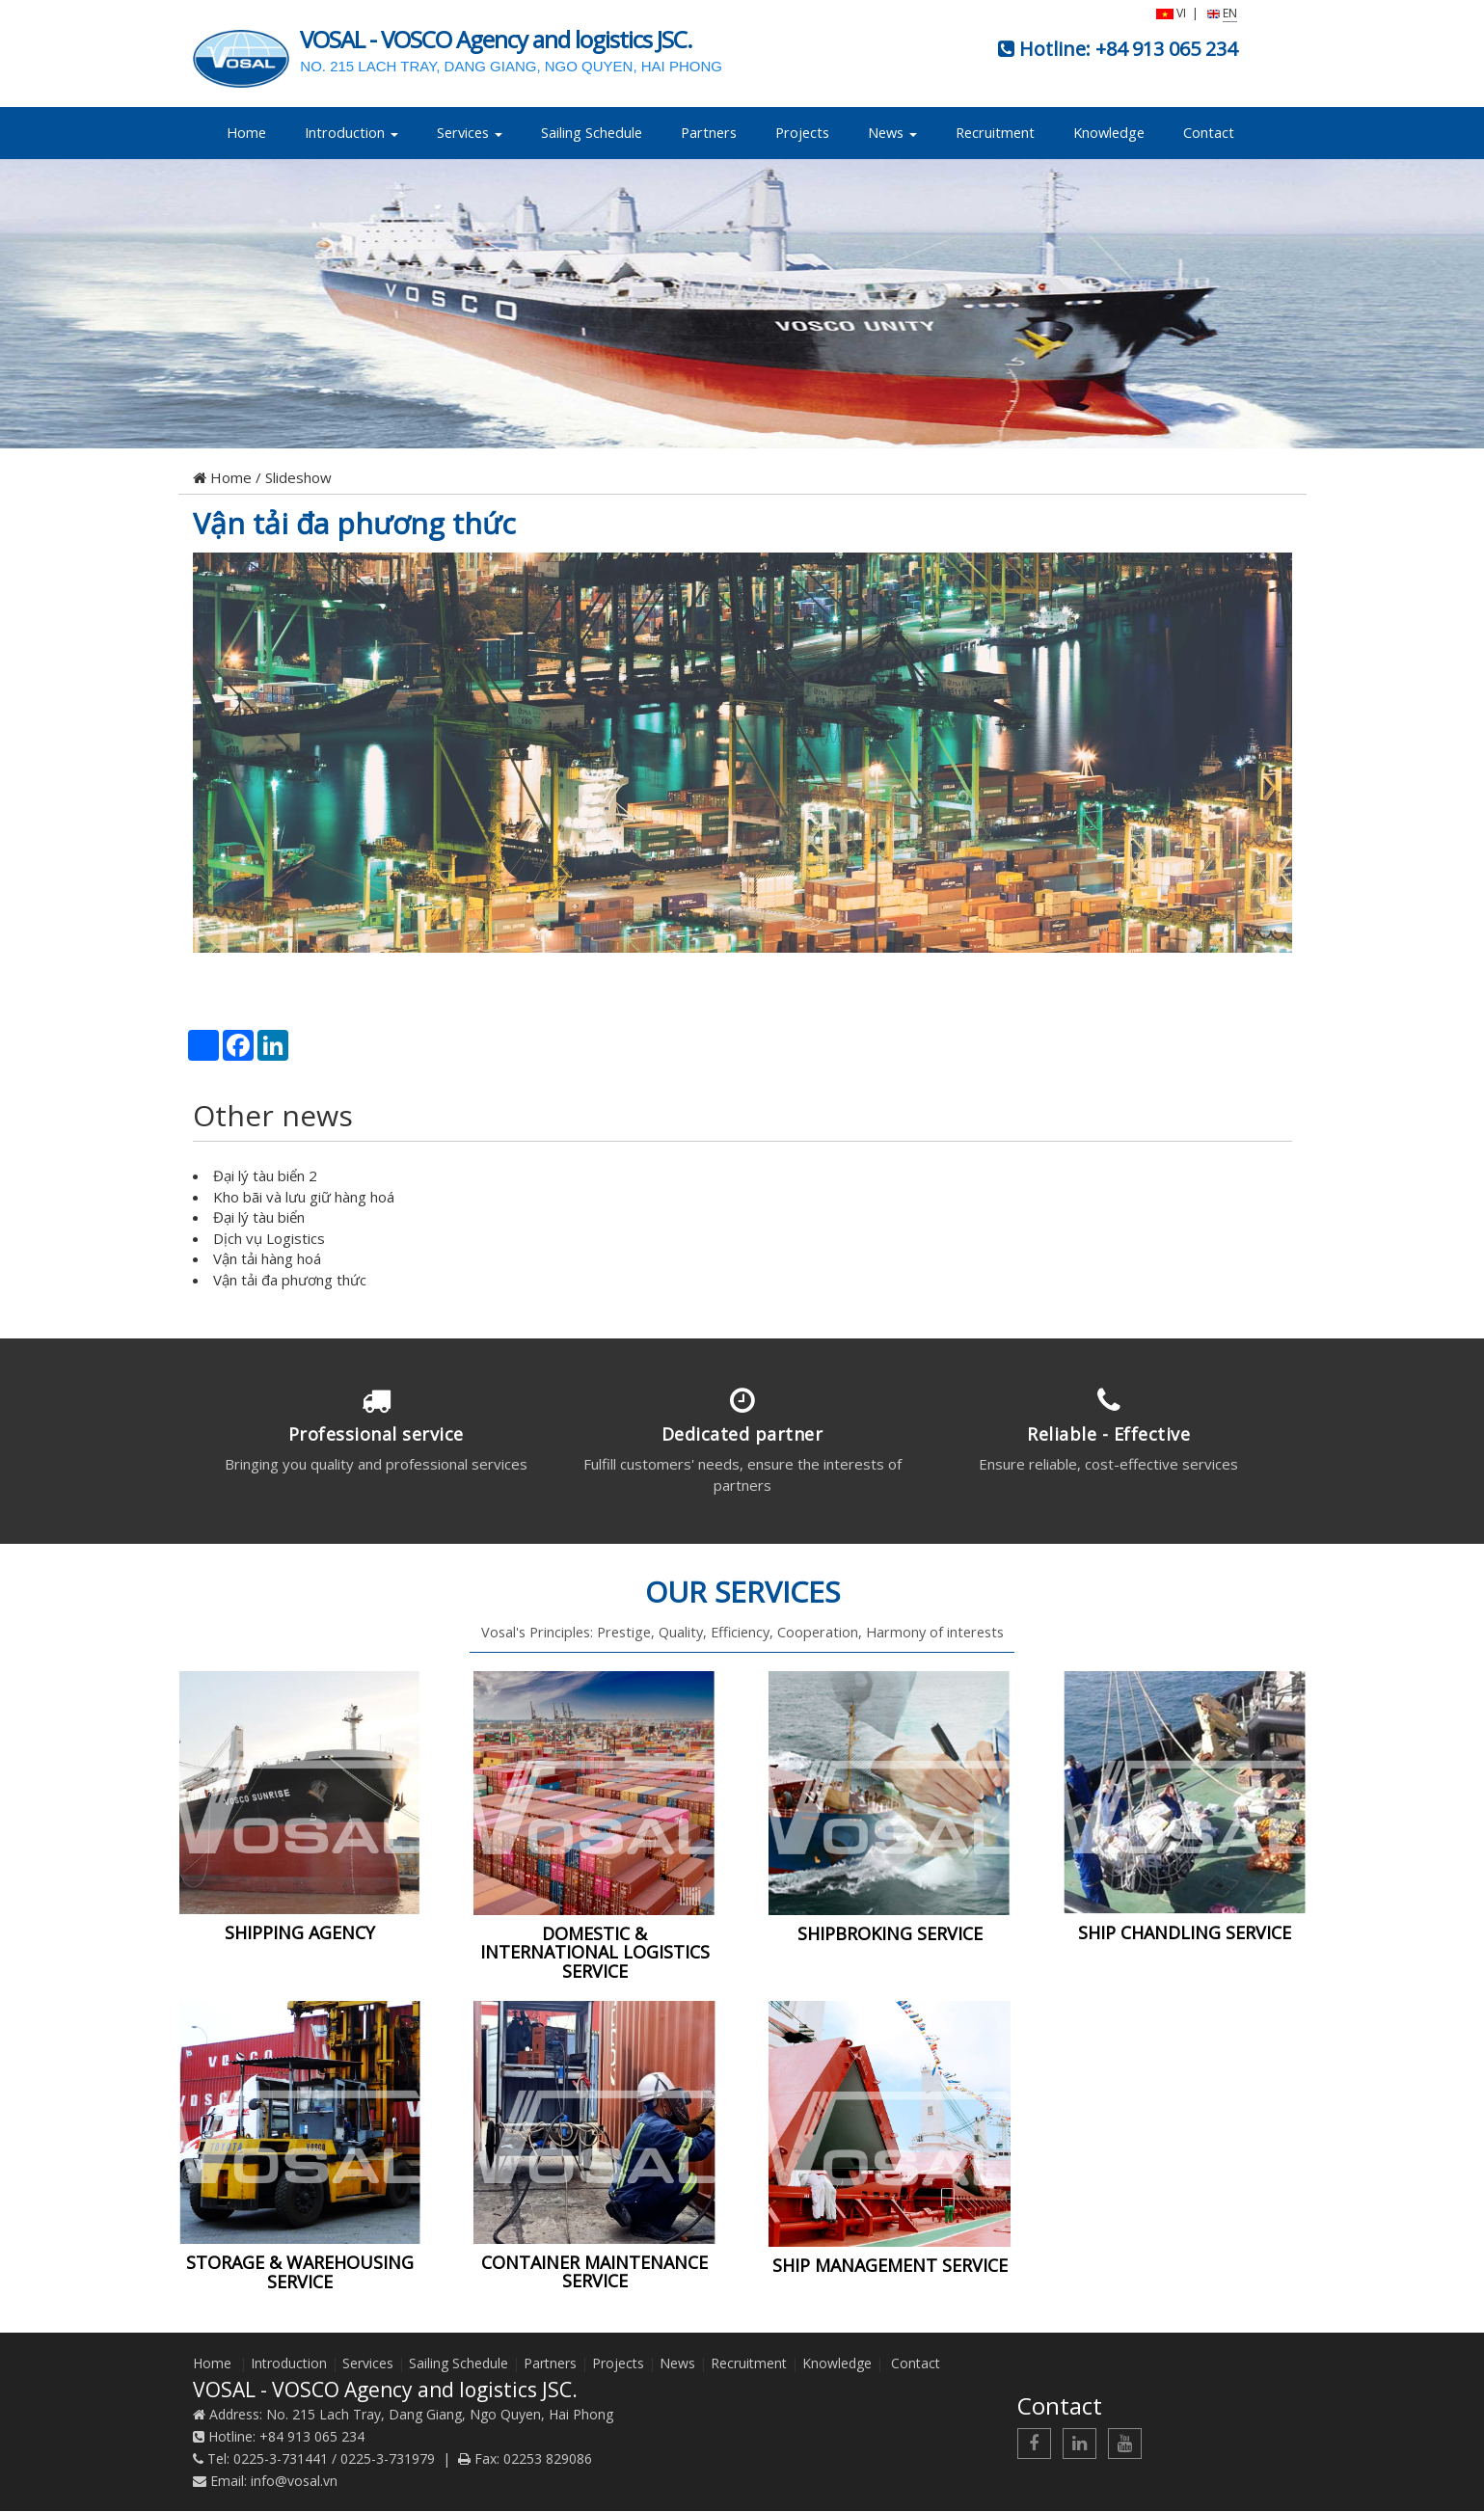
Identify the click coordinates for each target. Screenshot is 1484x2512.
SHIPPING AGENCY (300, 1933)
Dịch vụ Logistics (269, 1238)
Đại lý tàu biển (259, 1217)
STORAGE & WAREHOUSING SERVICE (300, 2273)
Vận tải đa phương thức (354, 523)
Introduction (351, 132)
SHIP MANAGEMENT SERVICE (890, 2266)
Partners (709, 132)
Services (469, 132)
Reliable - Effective (1108, 1433)
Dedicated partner (742, 1433)
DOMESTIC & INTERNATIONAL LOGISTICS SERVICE (595, 1953)
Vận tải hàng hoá (267, 1258)
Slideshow (298, 477)
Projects (802, 132)
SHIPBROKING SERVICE (890, 1933)
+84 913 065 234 (1166, 49)
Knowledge (1109, 132)
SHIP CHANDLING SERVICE (1184, 1933)
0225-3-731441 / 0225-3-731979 (334, 2459)
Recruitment (995, 132)
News (892, 132)
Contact (1208, 132)
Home (246, 132)
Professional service (376, 1433)
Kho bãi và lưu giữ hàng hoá (303, 1196)
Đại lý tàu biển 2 (265, 1175)
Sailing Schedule (591, 132)
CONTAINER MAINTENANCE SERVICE (594, 2272)
